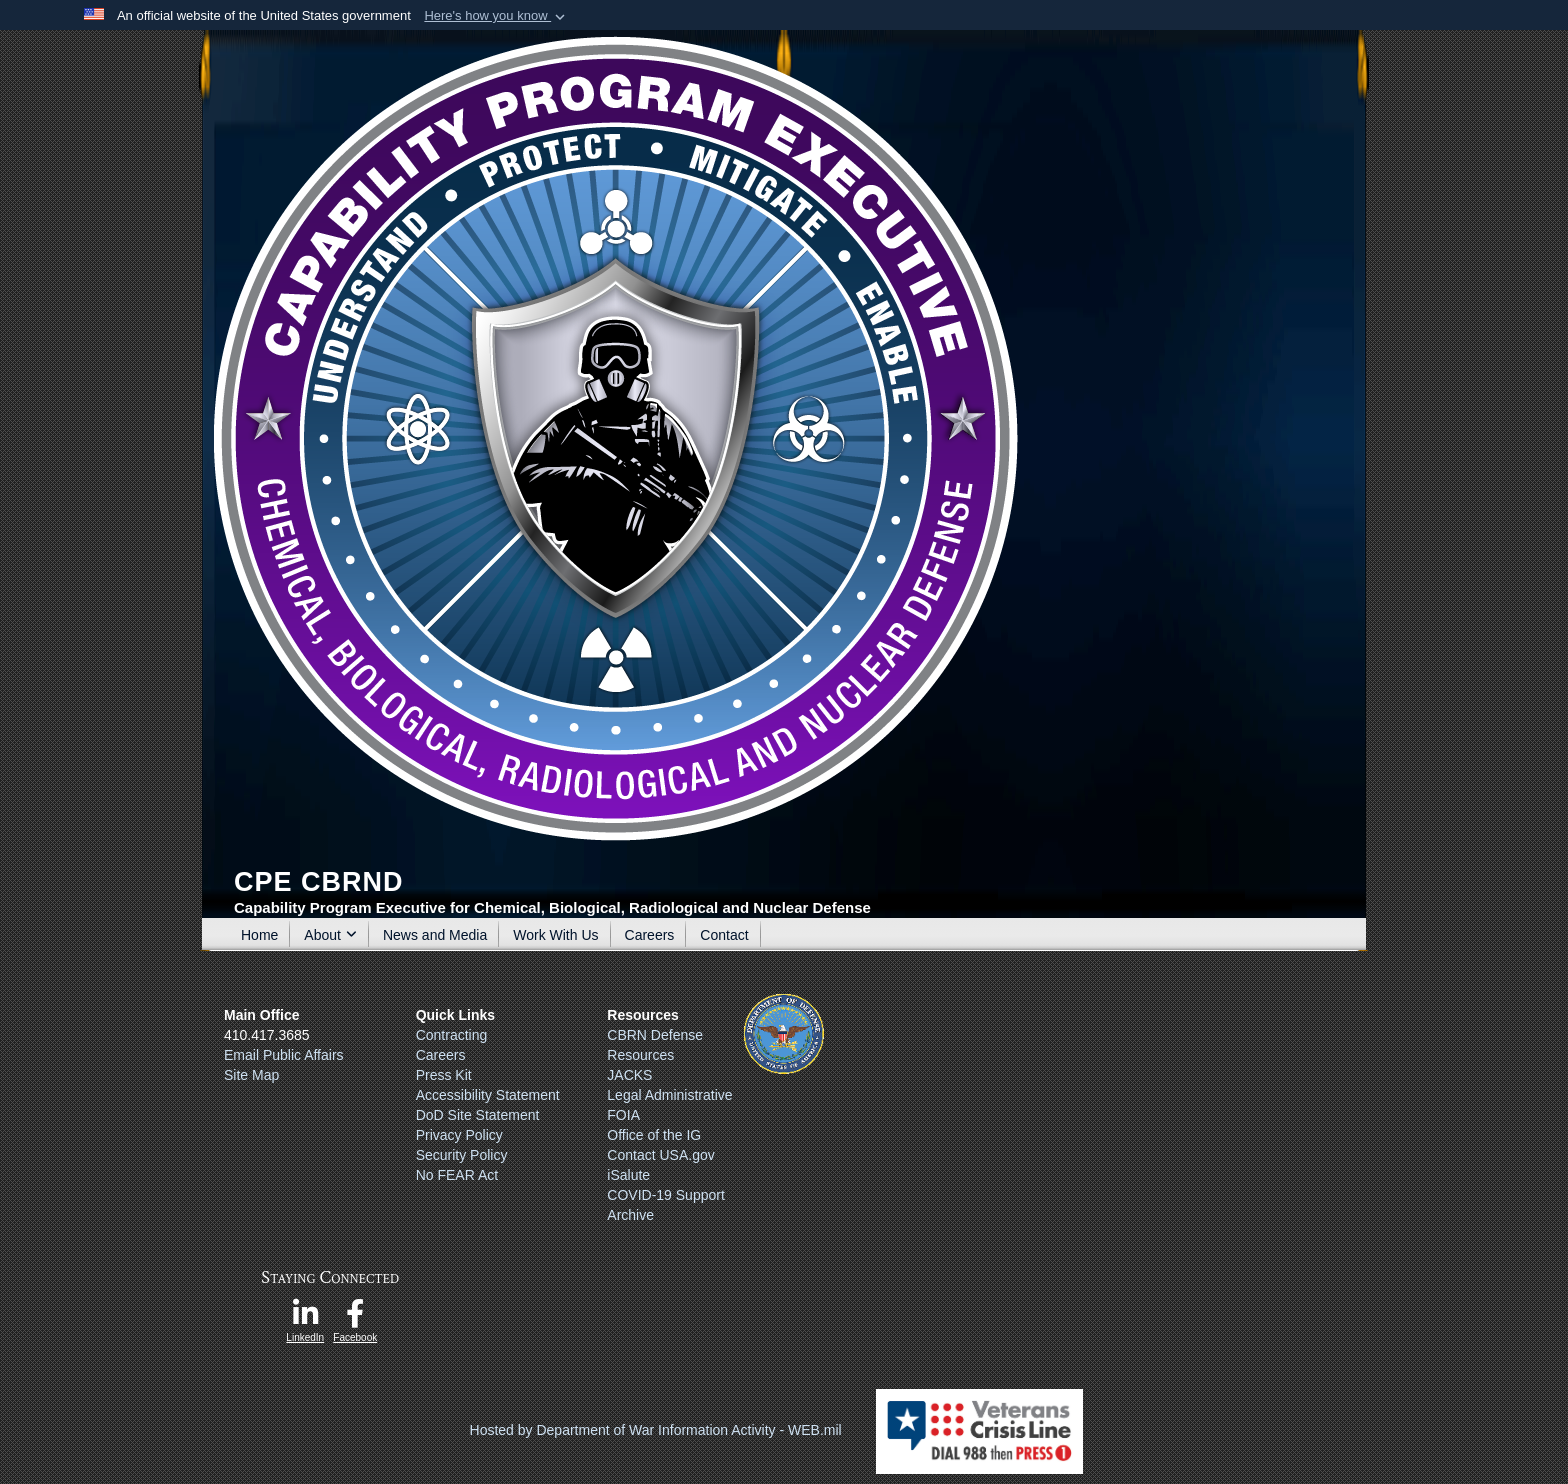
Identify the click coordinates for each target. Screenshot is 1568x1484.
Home (259, 935)
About (330, 935)
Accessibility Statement (488, 1095)
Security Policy (462, 1155)
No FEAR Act (457, 1175)
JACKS (629, 1075)
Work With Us (555, 935)
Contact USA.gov (660, 1155)
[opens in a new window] (305, 1319)
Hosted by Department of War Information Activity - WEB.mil (656, 1430)
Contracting (452, 1035)
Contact (724, 935)
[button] (496, 16)
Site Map (251, 1075)
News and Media (435, 935)
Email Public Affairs (284, 1055)
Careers (650, 935)
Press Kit (444, 1075)
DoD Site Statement (478, 1115)
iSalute (628, 1175)
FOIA (623, 1115)
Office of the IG (654, 1135)
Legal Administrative (669, 1095)
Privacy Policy (459, 1135)
